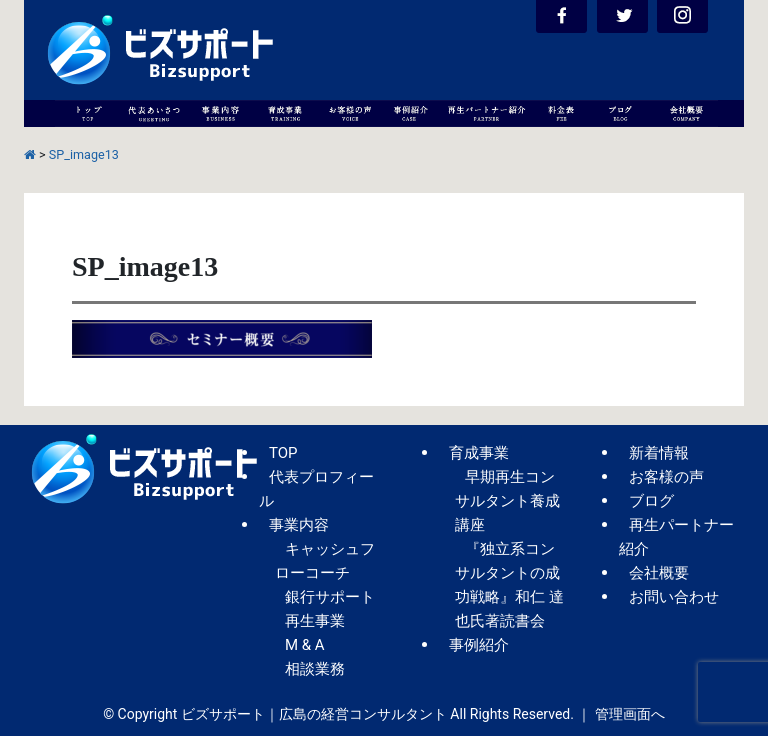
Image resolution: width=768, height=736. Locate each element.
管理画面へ (630, 714)
